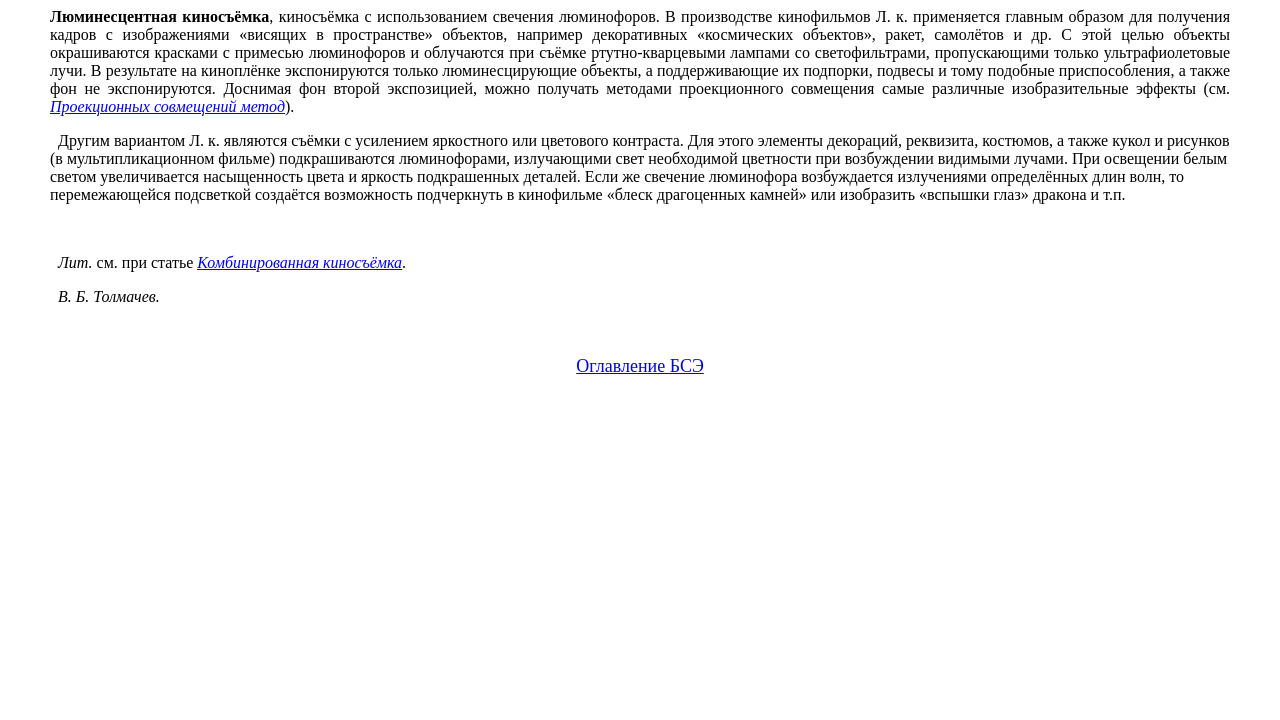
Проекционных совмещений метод (167, 106)
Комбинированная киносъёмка (299, 262)
